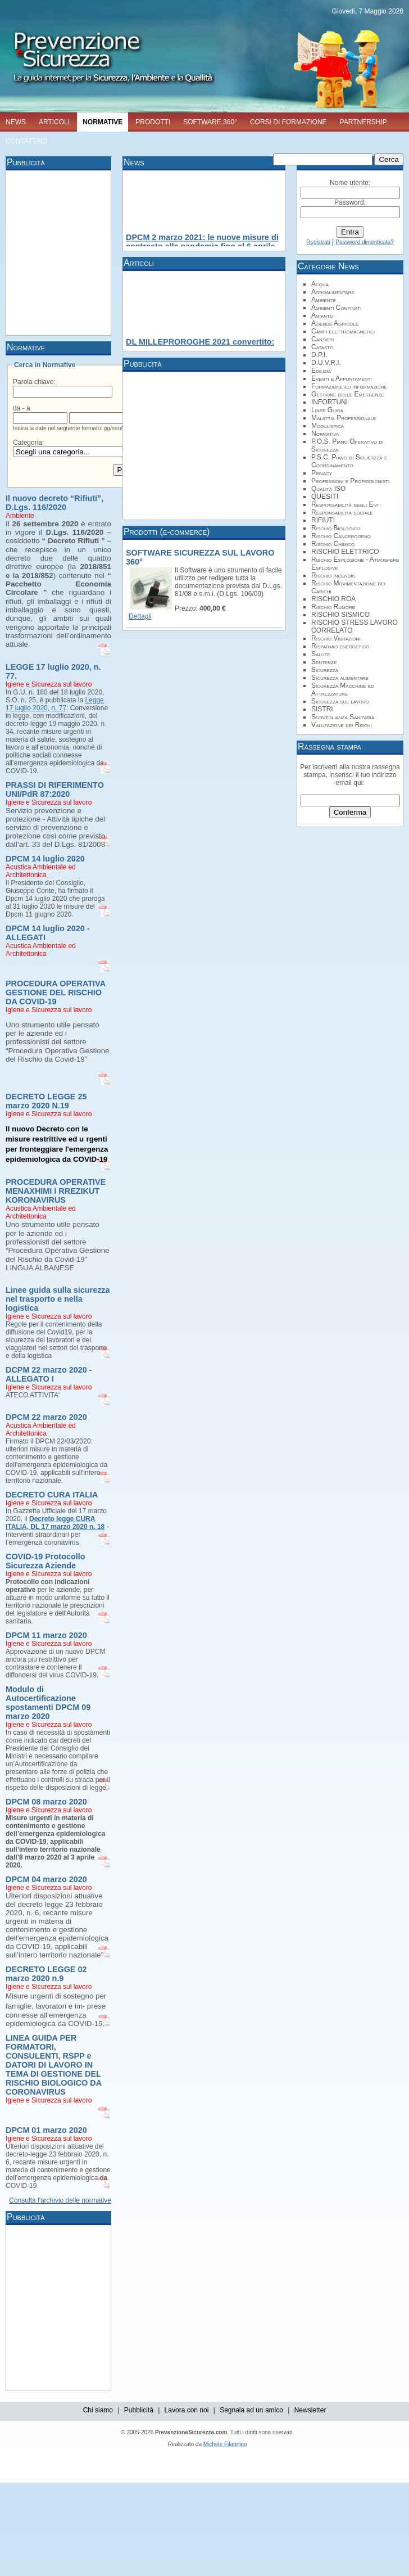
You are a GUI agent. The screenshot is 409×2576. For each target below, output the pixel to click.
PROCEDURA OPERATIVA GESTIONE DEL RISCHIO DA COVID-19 (56, 992)
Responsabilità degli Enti (345, 504)
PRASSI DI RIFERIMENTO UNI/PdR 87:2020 (55, 789)
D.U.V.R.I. (326, 363)
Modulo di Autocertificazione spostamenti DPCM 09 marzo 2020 (48, 1703)
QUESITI (324, 496)
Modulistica (327, 426)
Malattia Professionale (343, 418)
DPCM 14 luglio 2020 (45, 858)
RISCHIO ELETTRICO (345, 552)
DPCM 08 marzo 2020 (46, 1801)
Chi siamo (98, 2410)
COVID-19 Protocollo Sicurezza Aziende (45, 1561)
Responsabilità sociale (342, 512)
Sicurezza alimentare (340, 678)
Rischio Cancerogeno (341, 536)
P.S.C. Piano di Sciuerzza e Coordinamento (349, 461)
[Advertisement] (206, 252)
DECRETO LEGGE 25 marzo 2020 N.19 (46, 1101)
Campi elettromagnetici (343, 331)
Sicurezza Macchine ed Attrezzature (342, 689)
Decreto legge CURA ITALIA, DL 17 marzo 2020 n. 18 (55, 1523)
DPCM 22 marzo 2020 (46, 1417)
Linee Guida (327, 410)
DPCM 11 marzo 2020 (46, 1635)
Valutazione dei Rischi (341, 725)
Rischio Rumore (333, 607)
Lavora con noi (187, 2410)
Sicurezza (324, 670)
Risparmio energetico (340, 646)
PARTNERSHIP (363, 122)
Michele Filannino (225, 2444)
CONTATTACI (26, 141)
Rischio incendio (333, 575)
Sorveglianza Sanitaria (342, 717)
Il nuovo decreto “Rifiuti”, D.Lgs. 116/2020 (54, 503)
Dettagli (140, 616)
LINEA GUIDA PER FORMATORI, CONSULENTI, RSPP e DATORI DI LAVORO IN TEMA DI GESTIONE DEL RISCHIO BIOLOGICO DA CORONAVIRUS (54, 2064)
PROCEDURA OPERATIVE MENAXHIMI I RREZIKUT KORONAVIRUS (56, 1191)
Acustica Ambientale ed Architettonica (41, 871)
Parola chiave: (34, 382)
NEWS (16, 122)
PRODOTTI (152, 122)
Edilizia (321, 371)
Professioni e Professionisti (350, 481)
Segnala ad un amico (251, 2410)
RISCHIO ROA (333, 599)
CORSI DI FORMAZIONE (288, 122)
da (16, 408)
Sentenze (324, 662)
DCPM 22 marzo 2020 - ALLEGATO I (49, 1374)
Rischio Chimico (333, 544)
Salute (320, 654)
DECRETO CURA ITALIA (52, 1494)
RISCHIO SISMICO (340, 615)
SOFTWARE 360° (210, 122)
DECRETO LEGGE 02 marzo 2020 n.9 (46, 1974)
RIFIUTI (323, 520)
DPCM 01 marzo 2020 (46, 2130)
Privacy (321, 473)
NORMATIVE (102, 122)
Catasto (322, 347)
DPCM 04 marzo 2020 (46, 1879)
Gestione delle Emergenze (347, 394)
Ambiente (20, 516)
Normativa (325, 433)
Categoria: (28, 442)
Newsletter (310, 2410)
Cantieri (322, 339)
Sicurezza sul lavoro (340, 701)
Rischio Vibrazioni (336, 638)
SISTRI (322, 709)
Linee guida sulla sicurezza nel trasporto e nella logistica (58, 1298)
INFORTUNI (329, 402)
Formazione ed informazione (349, 386)
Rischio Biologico (335, 528)
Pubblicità (138, 2410)
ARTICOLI (54, 122)
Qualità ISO (328, 489)
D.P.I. (319, 355)
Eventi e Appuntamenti (341, 378)
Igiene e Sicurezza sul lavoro (49, 684)
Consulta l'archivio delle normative (60, 2200)
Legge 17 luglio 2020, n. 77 (55, 704)
